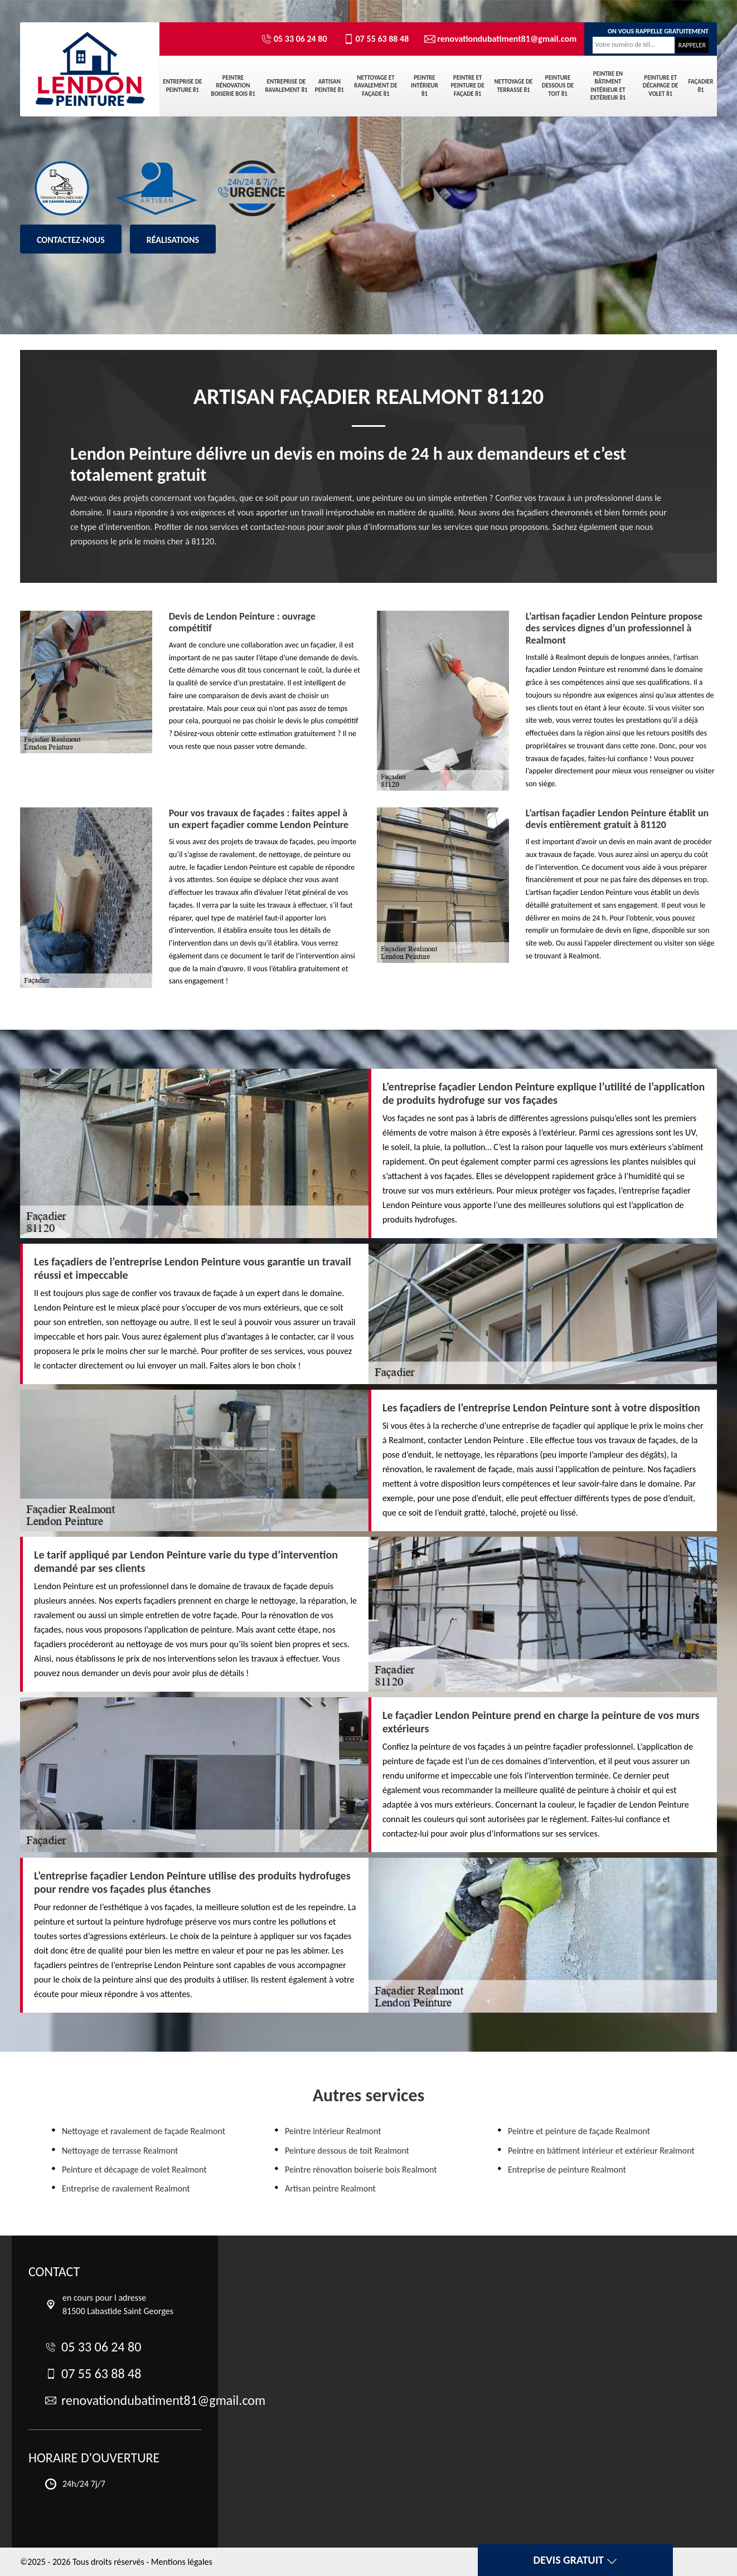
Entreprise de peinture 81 (182, 85)
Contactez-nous (71, 240)
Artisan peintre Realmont (330, 2188)
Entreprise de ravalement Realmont (126, 2188)
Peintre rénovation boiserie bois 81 (233, 86)
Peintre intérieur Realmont (333, 2131)
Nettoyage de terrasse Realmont (120, 2150)
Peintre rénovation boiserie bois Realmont (361, 2169)
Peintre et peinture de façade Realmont (579, 2131)
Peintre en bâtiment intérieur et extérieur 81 (608, 85)
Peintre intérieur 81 (424, 86)
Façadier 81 (701, 85)
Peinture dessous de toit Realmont (347, 2150)
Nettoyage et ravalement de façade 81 (375, 86)
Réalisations (173, 240)
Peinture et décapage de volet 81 (660, 86)
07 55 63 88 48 (376, 39)
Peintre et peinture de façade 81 (467, 86)
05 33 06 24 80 (294, 39)
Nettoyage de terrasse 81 (513, 85)
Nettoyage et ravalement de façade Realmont (143, 2131)
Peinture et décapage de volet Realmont (134, 2169)
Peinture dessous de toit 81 (558, 86)
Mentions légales (181, 2561)
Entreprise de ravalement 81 (286, 85)
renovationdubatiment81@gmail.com (495, 39)
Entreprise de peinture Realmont (567, 2169)
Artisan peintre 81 (329, 85)
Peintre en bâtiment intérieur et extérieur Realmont (601, 2150)
